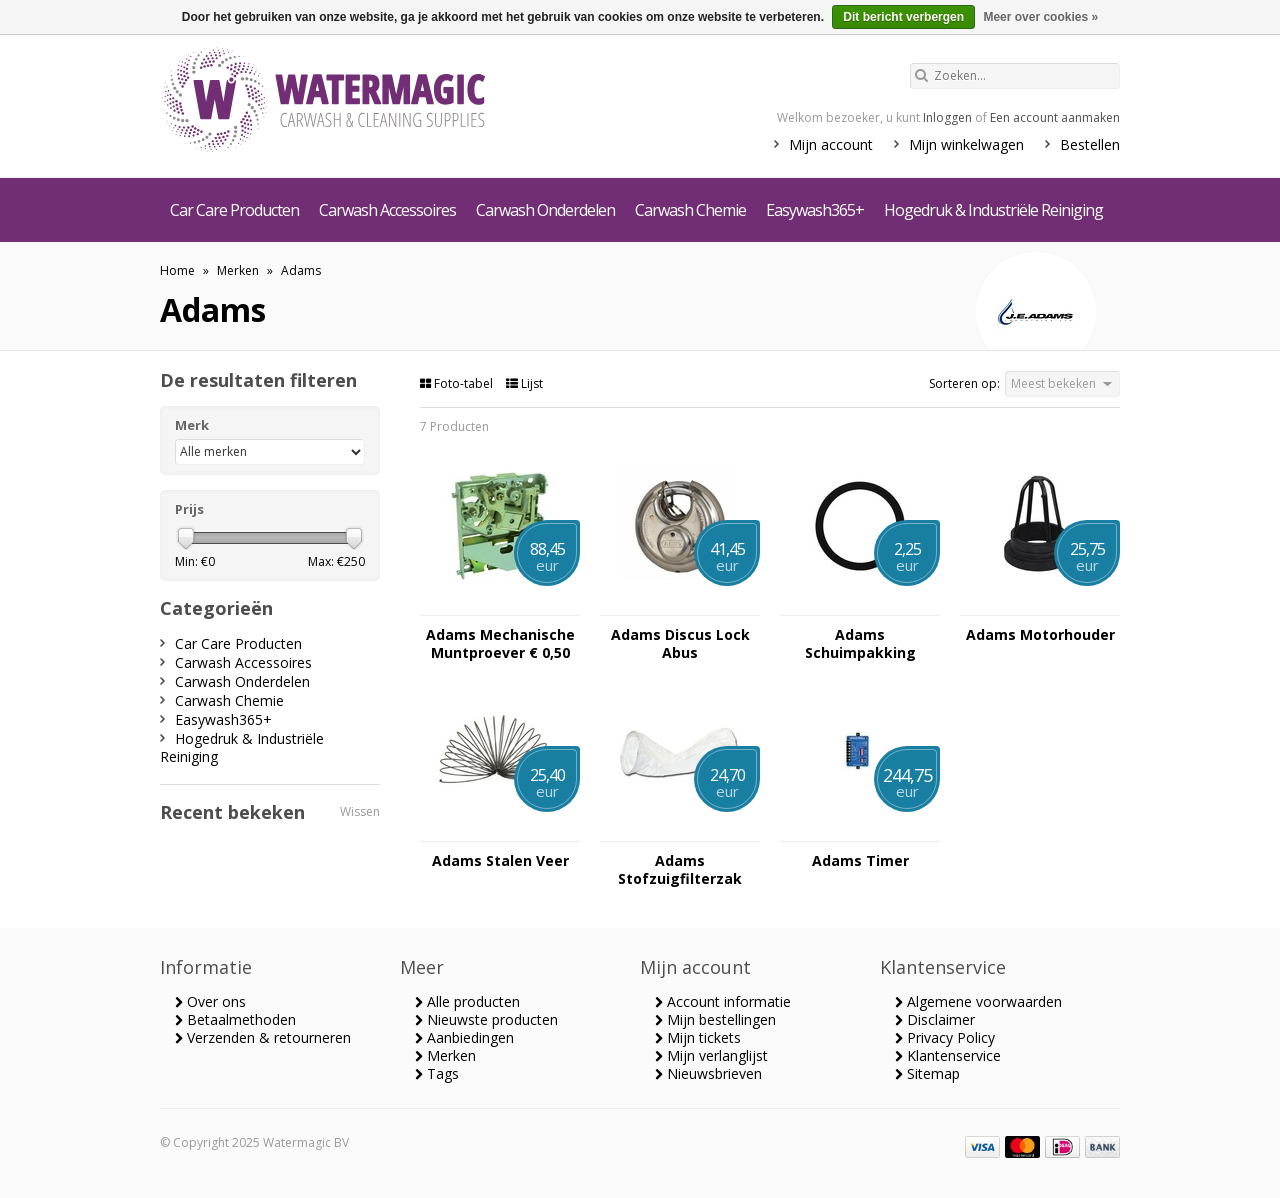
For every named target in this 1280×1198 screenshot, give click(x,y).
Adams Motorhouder (1040, 635)
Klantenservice (948, 1055)
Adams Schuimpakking (860, 644)
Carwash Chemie (690, 210)
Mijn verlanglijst (711, 1055)
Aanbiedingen (464, 1037)
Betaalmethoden (235, 1019)
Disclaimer (935, 1019)
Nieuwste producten (486, 1019)
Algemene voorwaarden (978, 1001)
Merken (238, 270)
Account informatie (723, 1001)
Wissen (360, 811)
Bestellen (1090, 144)
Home (177, 270)
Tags (437, 1073)
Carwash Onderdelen (545, 210)
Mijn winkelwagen (966, 144)
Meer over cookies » (1040, 17)
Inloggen (947, 117)
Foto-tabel (458, 383)
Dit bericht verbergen (903, 17)
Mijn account (831, 144)
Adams (301, 270)
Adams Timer (860, 861)
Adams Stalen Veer (500, 861)
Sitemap (927, 1073)
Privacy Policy (945, 1037)
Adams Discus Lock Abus (680, 644)
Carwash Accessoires (387, 210)
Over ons (210, 1001)
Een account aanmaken (1055, 117)
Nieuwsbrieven (708, 1073)
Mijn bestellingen (715, 1019)
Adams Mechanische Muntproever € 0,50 (500, 644)
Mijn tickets (698, 1037)
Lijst (524, 383)
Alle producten (467, 1001)
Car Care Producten (234, 210)
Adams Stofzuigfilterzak (680, 870)
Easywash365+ (815, 210)
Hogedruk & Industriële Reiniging (993, 210)
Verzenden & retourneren (263, 1037)
